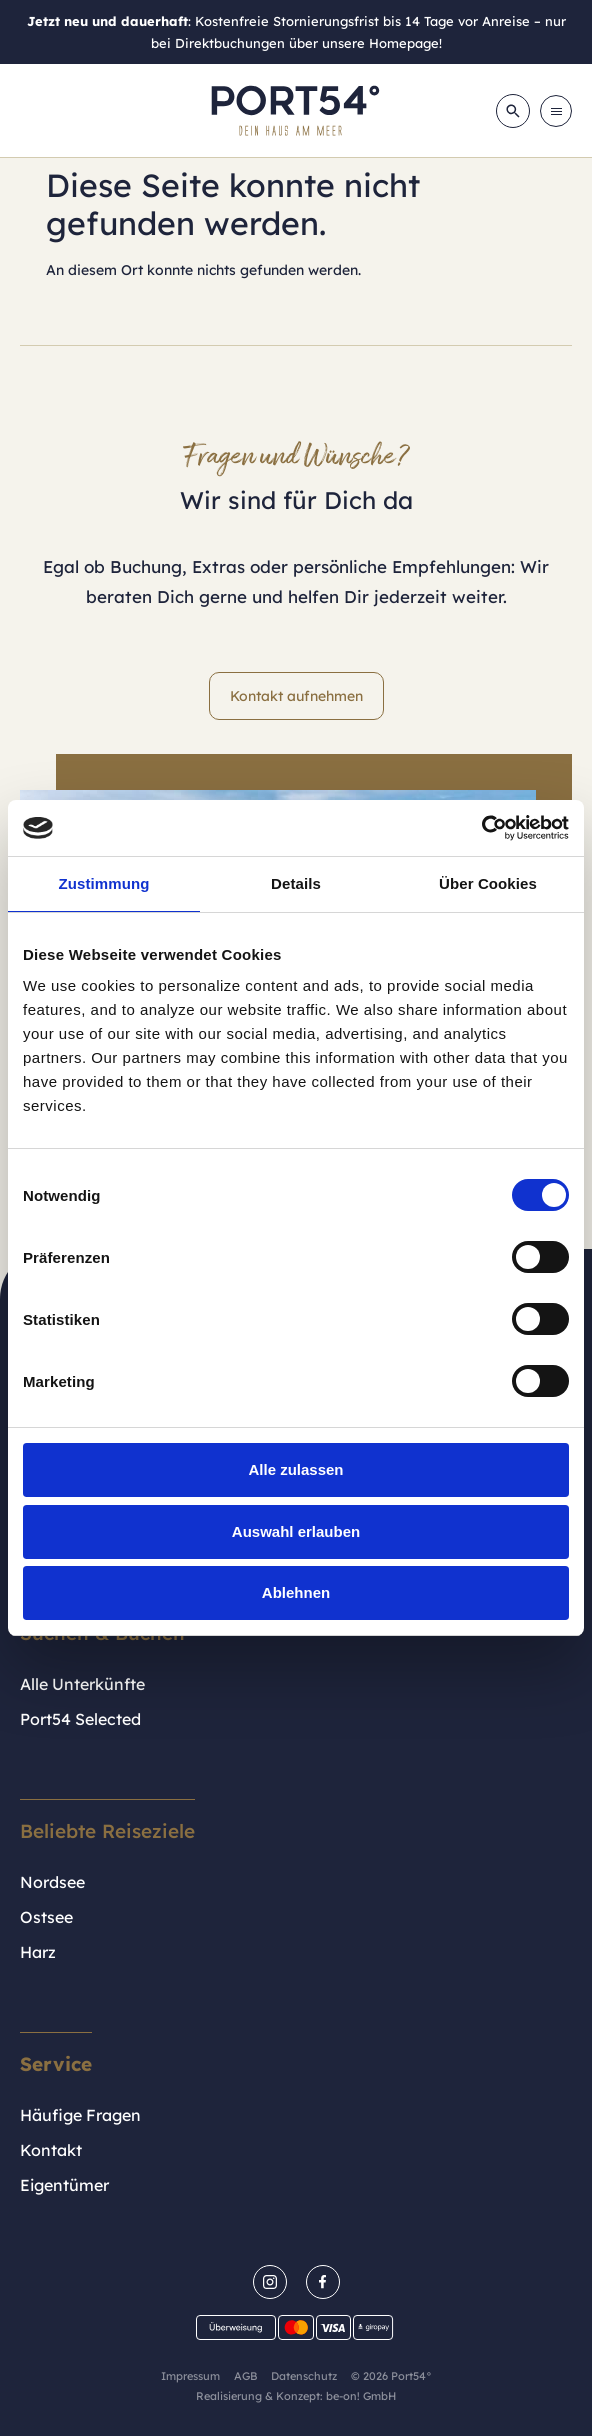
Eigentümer (64, 2185)
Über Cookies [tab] (488, 883)
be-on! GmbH (361, 2396)
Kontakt (51, 2150)
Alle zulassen (295, 1469)
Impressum (190, 2376)
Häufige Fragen (80, 2115)
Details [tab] (296, 883)
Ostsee (46, 1917)
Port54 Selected (80, 1719)
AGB (245, 2376)
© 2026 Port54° (391, 2376)
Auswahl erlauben (296, 1531)
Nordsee (52, 1882)
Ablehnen (296, 1592)
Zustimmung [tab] (104, 883)
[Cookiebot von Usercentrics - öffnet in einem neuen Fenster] (481, 828)
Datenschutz (304, 2376)
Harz (38, 1952)
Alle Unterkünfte (82, 1684)
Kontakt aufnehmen (296, 696)
